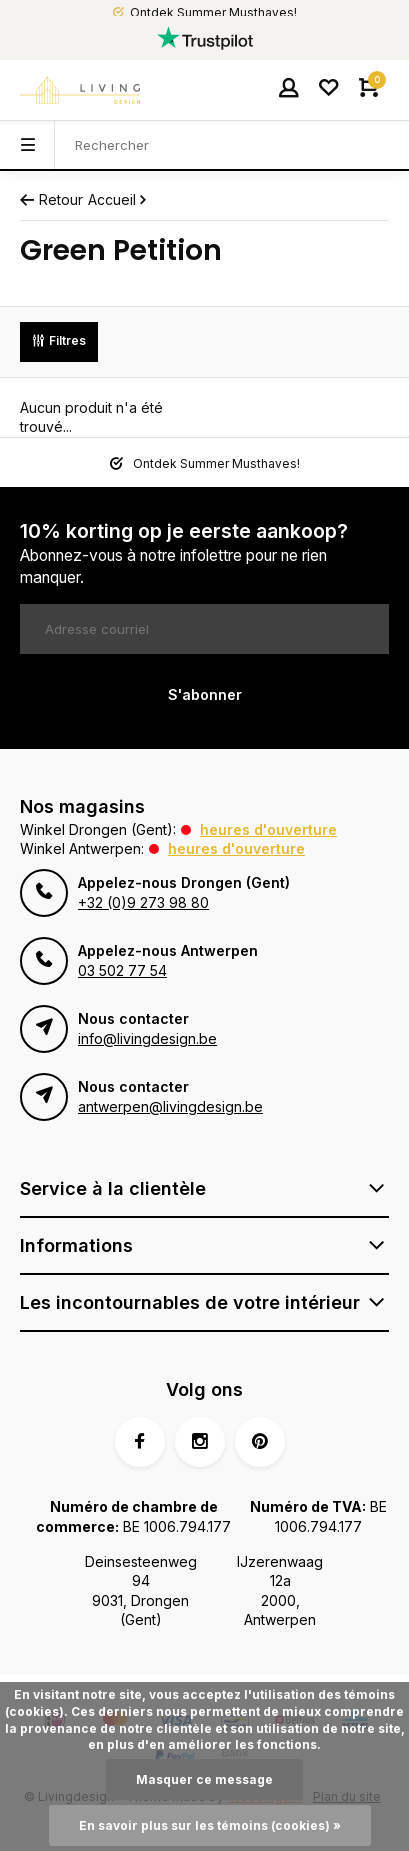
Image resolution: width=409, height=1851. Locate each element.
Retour (51, 199)
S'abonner (205, 694)
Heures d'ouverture (268, 829)
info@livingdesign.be (147, 1038)
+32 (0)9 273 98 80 (143, 902)
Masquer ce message (204, 1779)
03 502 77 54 (122, 970)
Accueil (119, 199)
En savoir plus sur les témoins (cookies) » (210, 1825)
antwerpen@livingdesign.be (170, 1106)
